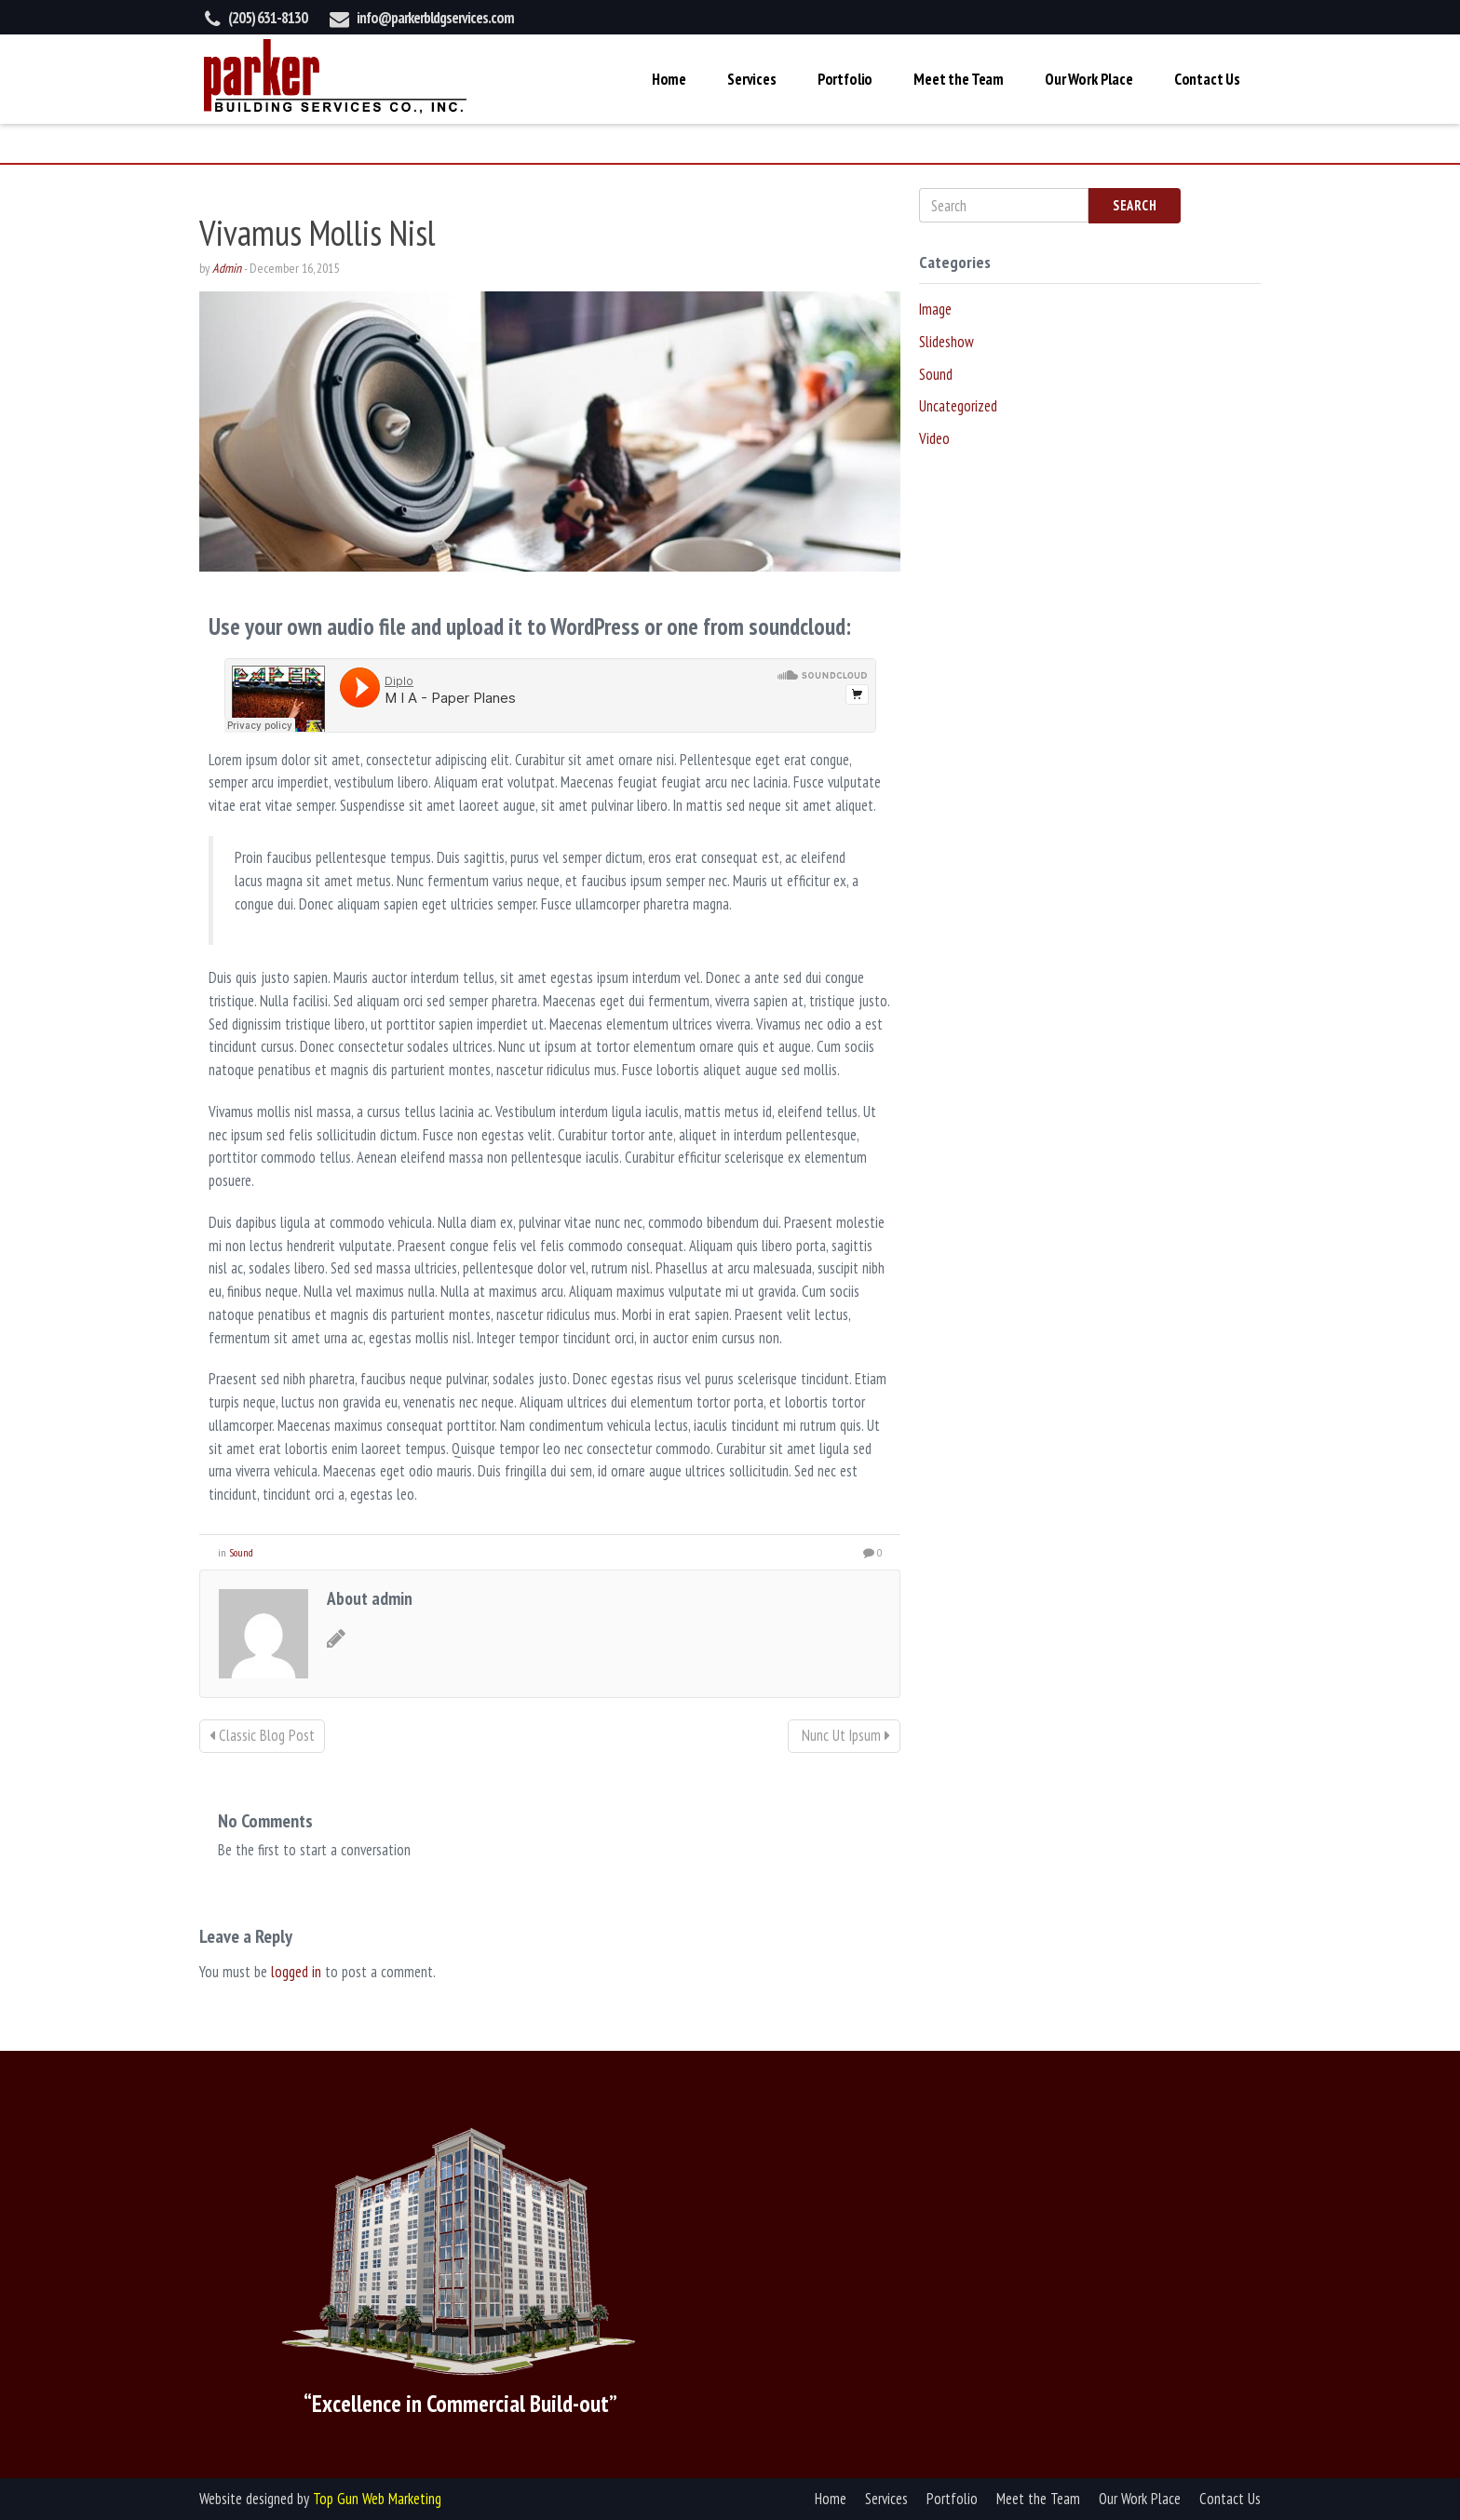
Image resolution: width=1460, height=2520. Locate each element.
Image (935, 309)
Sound (241, 1552)
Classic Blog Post (262, 1735)
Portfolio (845, 79)
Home (669, 79)
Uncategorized (958, 406)
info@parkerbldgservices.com (435, 17)
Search (1134, 205)
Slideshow (946, 341)
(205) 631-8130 (267, 17)
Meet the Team (958, 79)
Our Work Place (1089, 79)
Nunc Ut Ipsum (844, 1735)
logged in (296, 1971)
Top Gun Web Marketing (377, 2498)
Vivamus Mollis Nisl (317, 232)
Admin (226, 268)
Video (934, 438)
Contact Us (1207, 79)
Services (752, 79)
